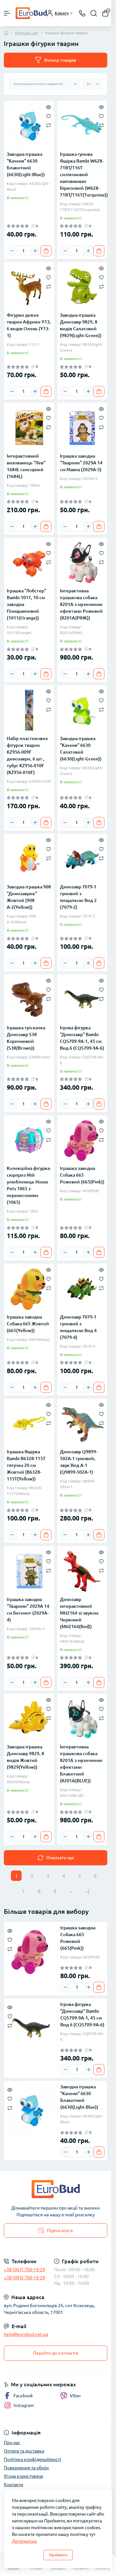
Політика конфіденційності (32, 2459)
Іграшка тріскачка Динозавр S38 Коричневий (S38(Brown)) (26, 1038)
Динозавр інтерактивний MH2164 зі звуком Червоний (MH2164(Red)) (79, 1613)
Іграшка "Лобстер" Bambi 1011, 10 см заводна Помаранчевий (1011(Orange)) (26, 604)
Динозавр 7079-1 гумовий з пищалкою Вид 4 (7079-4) (78, 1327)
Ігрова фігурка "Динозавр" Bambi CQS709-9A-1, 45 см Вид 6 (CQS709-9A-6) (82, 1038)
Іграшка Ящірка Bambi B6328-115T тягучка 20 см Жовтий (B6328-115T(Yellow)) (26, 1465)
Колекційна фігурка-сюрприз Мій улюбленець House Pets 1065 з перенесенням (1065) (29, 1185)
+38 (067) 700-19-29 (24, 2269)
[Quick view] (48, 106)
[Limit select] (92, 84)
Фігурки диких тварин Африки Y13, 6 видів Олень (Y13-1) (29, 325)
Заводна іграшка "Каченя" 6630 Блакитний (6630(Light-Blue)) (26, 164)
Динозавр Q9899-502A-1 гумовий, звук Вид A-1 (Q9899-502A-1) (78, 1462)
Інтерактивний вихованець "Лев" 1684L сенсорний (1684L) (26, 466)
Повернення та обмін (26, 2467)
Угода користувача (23, 2476)
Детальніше (24, 2541)
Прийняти (58, 2555)
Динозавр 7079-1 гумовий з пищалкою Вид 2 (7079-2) (78, 897)
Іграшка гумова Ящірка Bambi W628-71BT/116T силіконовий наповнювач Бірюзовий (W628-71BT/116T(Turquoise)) (82, 174)
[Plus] (35, 251)
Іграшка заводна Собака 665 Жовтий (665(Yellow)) (28, 1323)
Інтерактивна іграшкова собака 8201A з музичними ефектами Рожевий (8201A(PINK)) (81, 604)
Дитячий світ (27, 33)
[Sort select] (44, 84)
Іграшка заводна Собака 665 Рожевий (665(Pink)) (82, 1175)
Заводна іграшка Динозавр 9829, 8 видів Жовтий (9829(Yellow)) (25, 1757)
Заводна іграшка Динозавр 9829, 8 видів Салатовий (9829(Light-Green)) (81, 325)
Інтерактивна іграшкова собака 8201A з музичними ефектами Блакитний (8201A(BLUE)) (81, 1763)
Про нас (12, 2442)
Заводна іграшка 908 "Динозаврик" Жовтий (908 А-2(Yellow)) (29, 897)
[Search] (94, 13)
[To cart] (46, 250)
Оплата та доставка (24, 2451)
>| (87, 1891)
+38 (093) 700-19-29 (24, 2277)
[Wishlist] (48, 115)
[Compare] (48, 125)
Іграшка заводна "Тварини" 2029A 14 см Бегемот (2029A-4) (28, 1609)
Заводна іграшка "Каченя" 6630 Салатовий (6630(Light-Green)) (81, 748)
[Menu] (7, 13)
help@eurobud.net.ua (26, 2334)
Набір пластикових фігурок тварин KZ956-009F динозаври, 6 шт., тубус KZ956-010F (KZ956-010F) (27, 755)
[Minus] (12, 251)
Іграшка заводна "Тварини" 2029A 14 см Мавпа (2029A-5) (81, 462)
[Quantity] (23, 251)
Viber (70, 2395)
